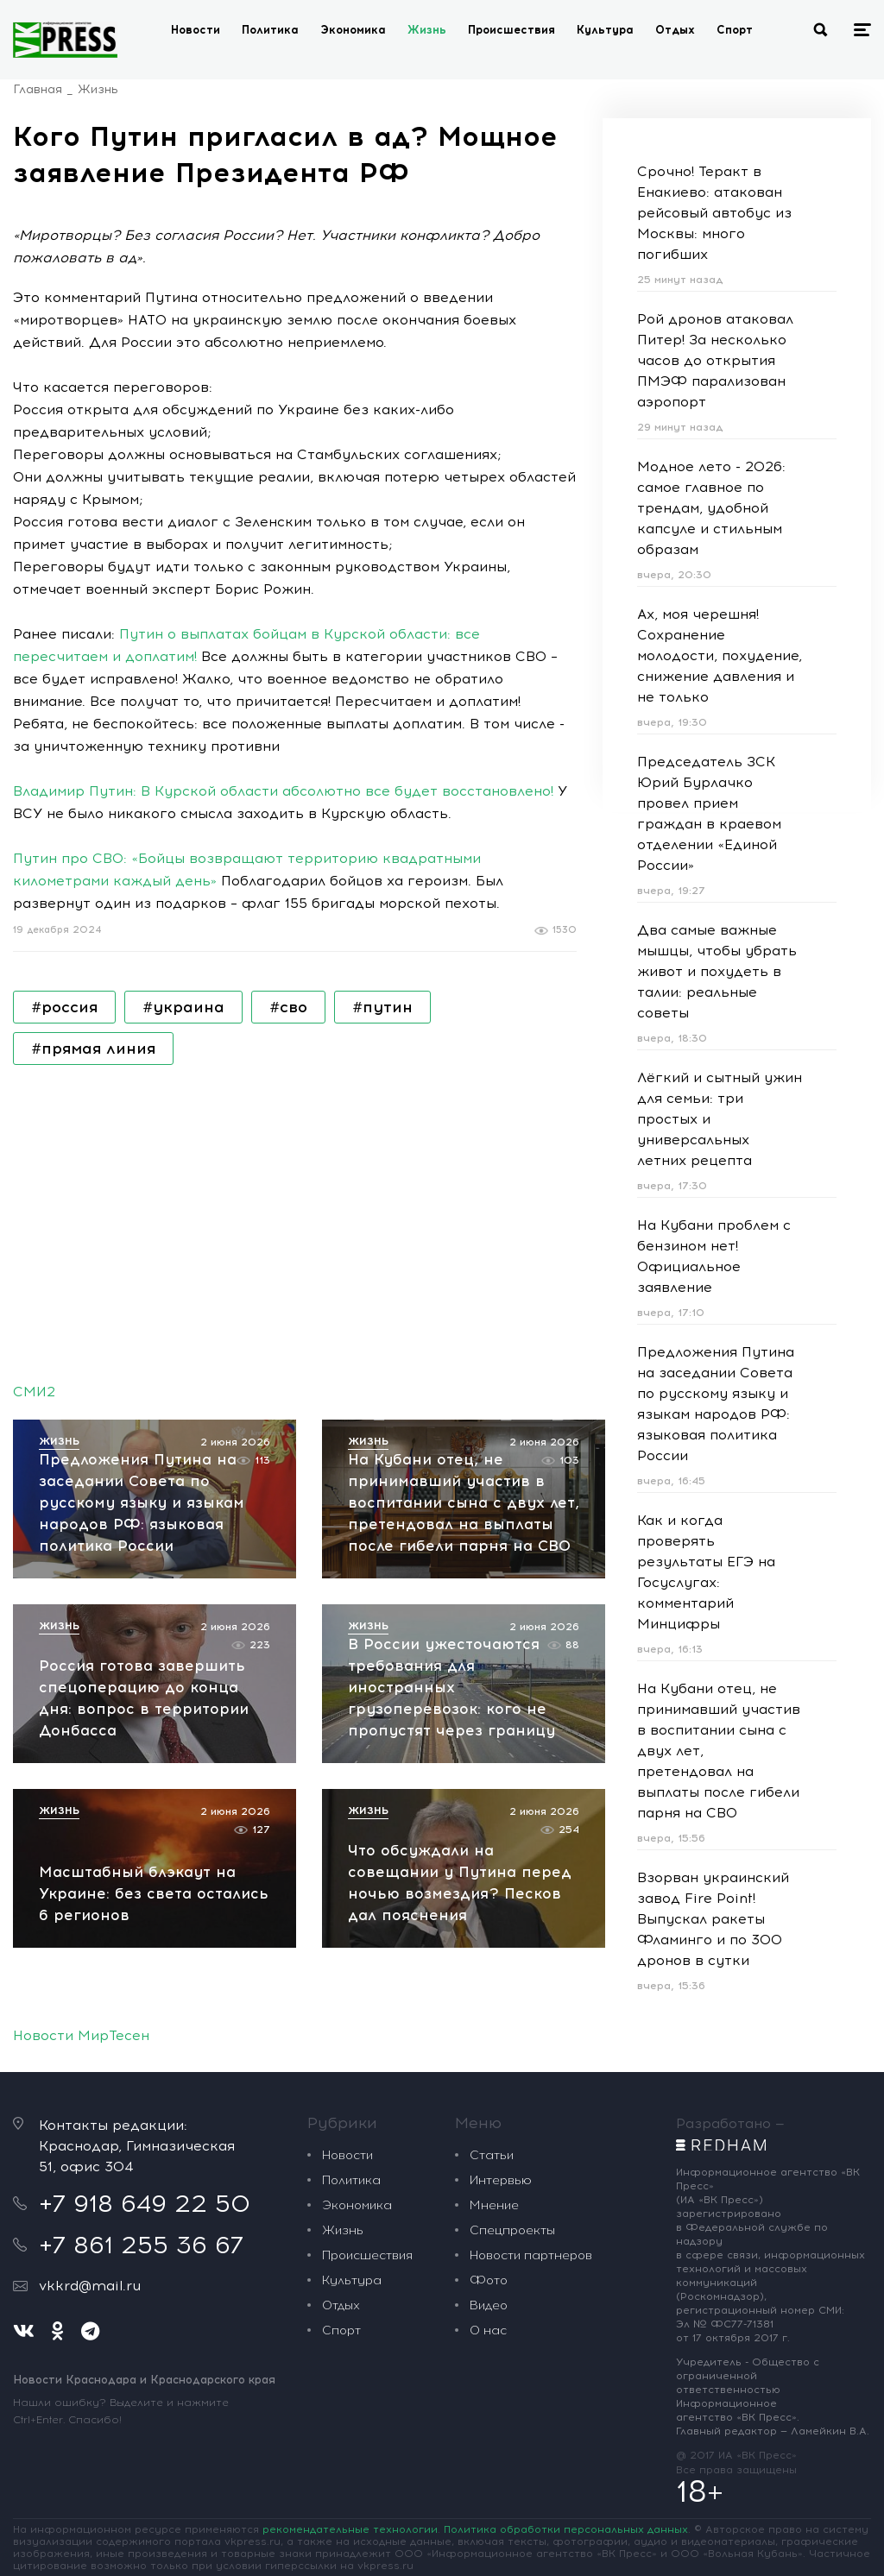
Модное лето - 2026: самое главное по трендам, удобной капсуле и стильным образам (711, 507)
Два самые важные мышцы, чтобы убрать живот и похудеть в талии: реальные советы (717, 971)
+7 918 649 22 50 (144, 2002)
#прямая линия (93, 1048)
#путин (382, 1007)
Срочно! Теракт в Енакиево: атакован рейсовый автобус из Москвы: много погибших (714, 212)
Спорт (735, 29)
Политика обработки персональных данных (566, 2328)
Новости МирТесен (81, 1834)
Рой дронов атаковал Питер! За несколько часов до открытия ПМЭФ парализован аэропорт (715, 360)
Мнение (494, 2004)
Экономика (353, 29)
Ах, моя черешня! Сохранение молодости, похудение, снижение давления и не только (719, 655)
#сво (288, 1007)
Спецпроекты (512, 2029)
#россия (64, 1007)
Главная (37, 89)
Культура (605, 29)
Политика (270, 29)
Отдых (675, 29)
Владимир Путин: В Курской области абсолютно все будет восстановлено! (283, 791)
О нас (488, 2129)
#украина (183, 1007)
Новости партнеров (531, 2054)
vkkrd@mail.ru (90, 2084)
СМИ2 (34, 1391)
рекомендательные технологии (350, 2328)
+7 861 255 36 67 (141, 2043)
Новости (195, 29)
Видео (489, 2104)
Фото (489, 2079)
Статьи (492, 1954)
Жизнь (426, 29)
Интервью (501, 1979)
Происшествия (511, 29)
